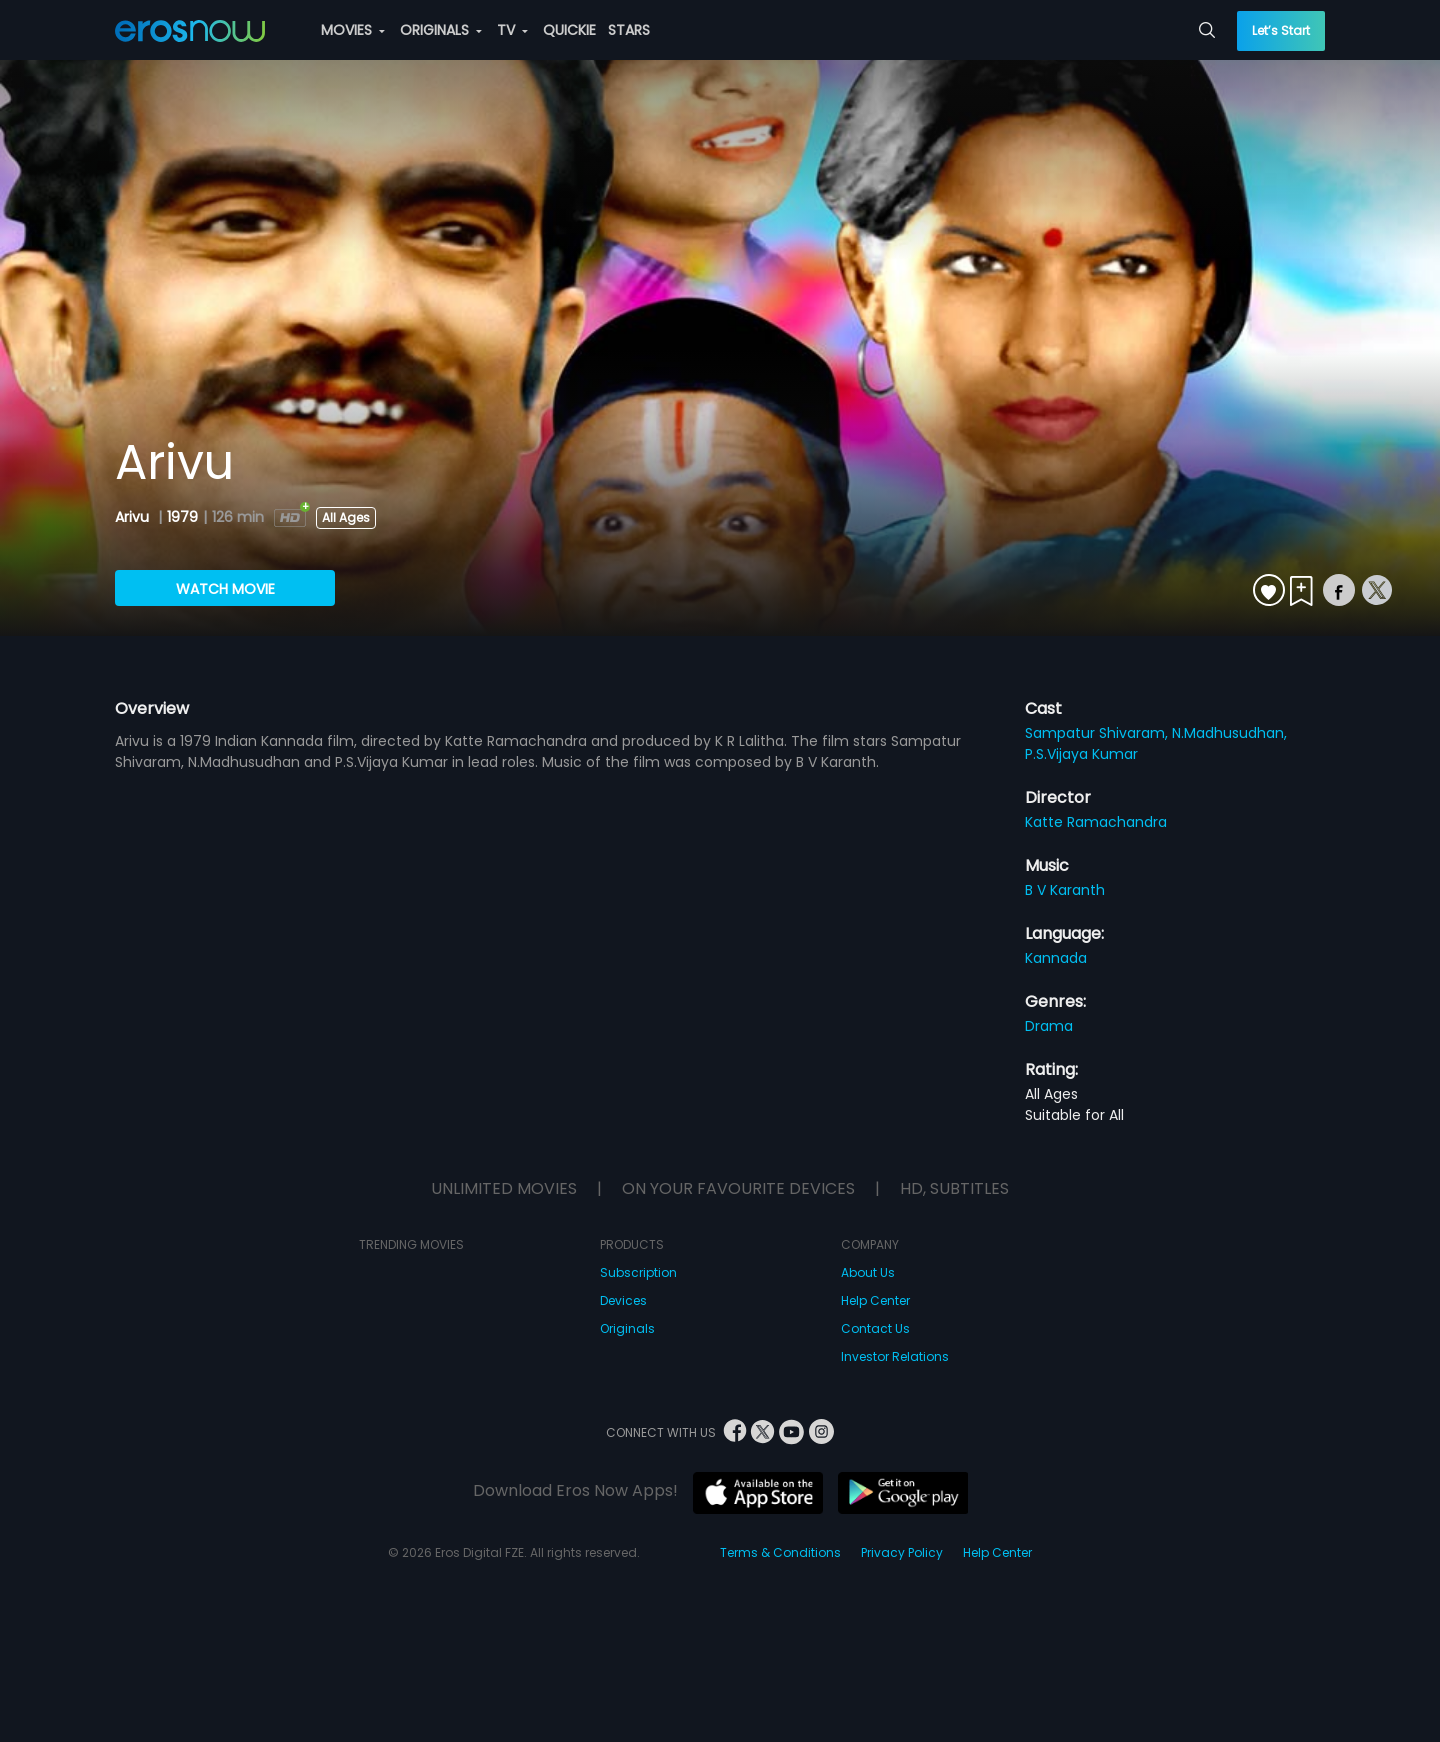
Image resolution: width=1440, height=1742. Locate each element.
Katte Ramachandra (1096, 822)
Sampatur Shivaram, (1098, 733)
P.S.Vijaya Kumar (1081, 754)
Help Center (875, 1300)
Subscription (638, 1272)
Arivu (134, 517)
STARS (629, 30)
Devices (623, 1300)
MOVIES (353, 30)
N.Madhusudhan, (1229, 733)
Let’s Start (1281, 30)
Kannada (1056, 958)
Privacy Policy (902, 1552)
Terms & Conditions (780, 1552)
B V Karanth (1065, 890)
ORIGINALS (441, 30)
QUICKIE (569, 30)
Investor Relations (895, 1356)
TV (512, 30)
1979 (182, 517)
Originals (627, 1328)
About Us (868, 1272)
